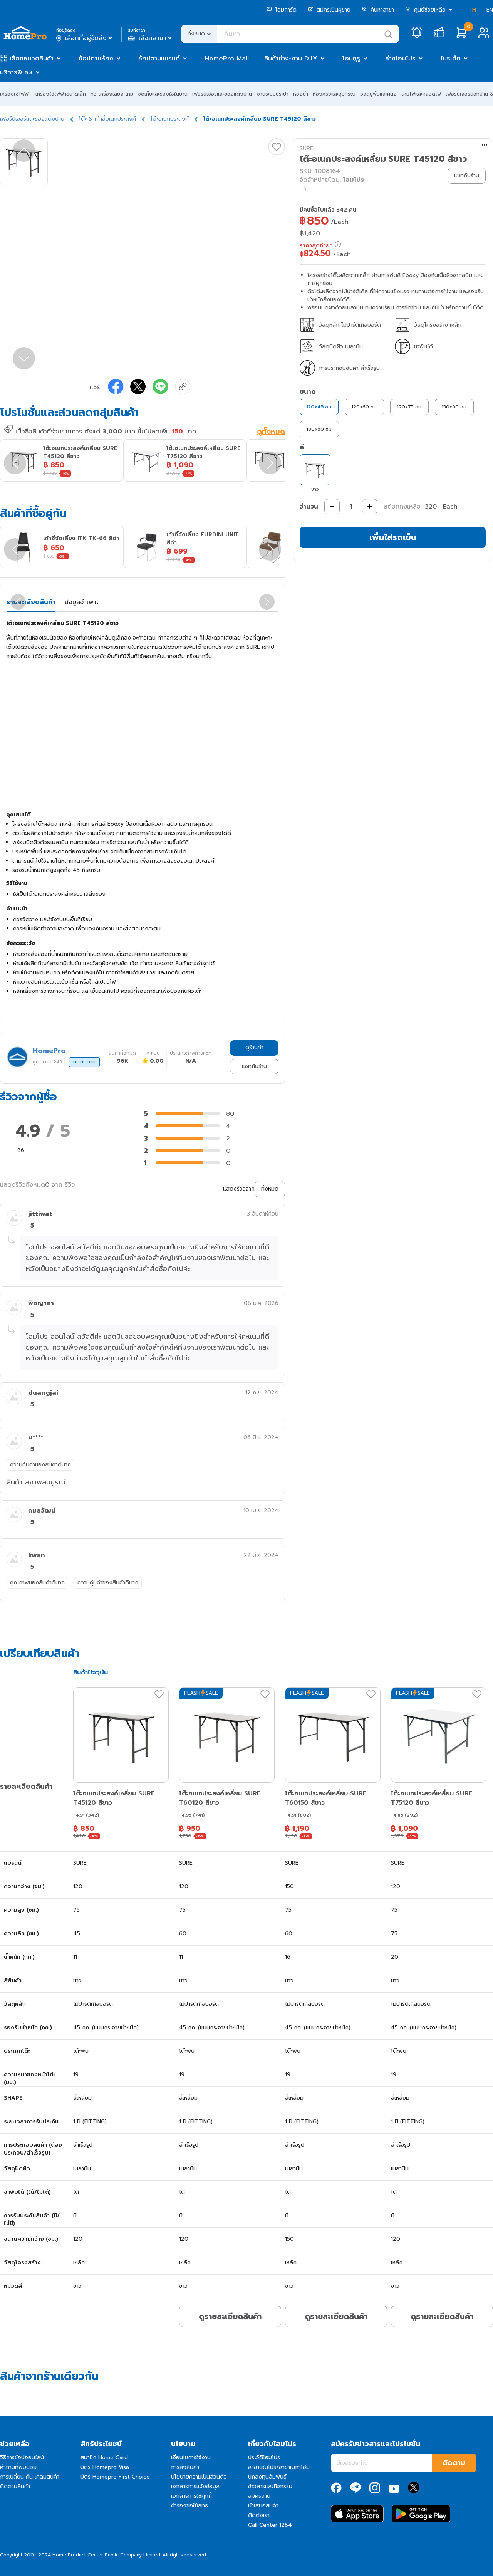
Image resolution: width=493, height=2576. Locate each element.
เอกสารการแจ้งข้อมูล (195, 2486)
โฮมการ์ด (282, 10)
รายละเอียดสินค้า (31, 602)
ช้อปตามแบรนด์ (159, 58)
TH (472, 10)
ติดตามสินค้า (15, 2486)
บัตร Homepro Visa (104, 2467)
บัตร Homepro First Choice (115, 2477)
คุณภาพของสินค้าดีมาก (37, 1583)
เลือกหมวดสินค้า (32, 58)
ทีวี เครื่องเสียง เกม (112, 93)
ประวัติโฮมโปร (264, 2457)
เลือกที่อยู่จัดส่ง (85, 38)
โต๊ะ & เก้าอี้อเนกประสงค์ (107, 119)
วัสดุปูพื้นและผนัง (378, 93)
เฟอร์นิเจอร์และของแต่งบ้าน (222, 93)
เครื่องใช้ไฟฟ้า (15, 93)
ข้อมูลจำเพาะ (81, 602)
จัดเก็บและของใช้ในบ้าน (163, 93)
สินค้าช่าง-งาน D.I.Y (290, 58)
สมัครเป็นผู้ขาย (329, 10)
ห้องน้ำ (300, 93)
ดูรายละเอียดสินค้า (230, 2316)
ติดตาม (454, 2462)
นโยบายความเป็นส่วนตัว (199, 2477)
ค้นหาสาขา (378, 10)
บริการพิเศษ (16, 72)
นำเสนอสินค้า (263, 2506)
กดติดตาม (84, 1061)
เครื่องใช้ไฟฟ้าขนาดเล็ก (60, 93)
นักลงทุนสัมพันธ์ (267, 2477)
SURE (306, 148)
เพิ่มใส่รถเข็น (392, 537)
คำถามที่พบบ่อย (18, 2467)
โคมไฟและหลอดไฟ (421, 93)
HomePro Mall (227, 58)
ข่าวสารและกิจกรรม (270, 2486)
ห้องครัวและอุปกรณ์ (334, 93)
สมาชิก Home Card (104, 2457)
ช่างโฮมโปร (400, 58)
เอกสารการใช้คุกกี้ (191, 2496)
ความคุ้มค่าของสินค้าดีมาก (40, 1465)
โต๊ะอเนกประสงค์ (170, 119)
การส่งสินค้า (185, 2467)
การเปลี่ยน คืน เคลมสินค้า (29, 2477)
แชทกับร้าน (254, 1066)
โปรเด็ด (451, 58)
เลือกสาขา (151, 38)
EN (489, 10)
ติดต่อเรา (259, 2515)
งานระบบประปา (272, 93)
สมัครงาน (259, 2496)
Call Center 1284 (270, 2525)
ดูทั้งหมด (271, 432)
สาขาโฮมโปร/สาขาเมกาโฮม (279, 2467)
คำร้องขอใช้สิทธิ (189, 2506)
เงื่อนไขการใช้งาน (191, 2457)
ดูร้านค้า (254, 1047)
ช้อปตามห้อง (96, 58)
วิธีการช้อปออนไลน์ (22, 2457)
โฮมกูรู (351, 58)
